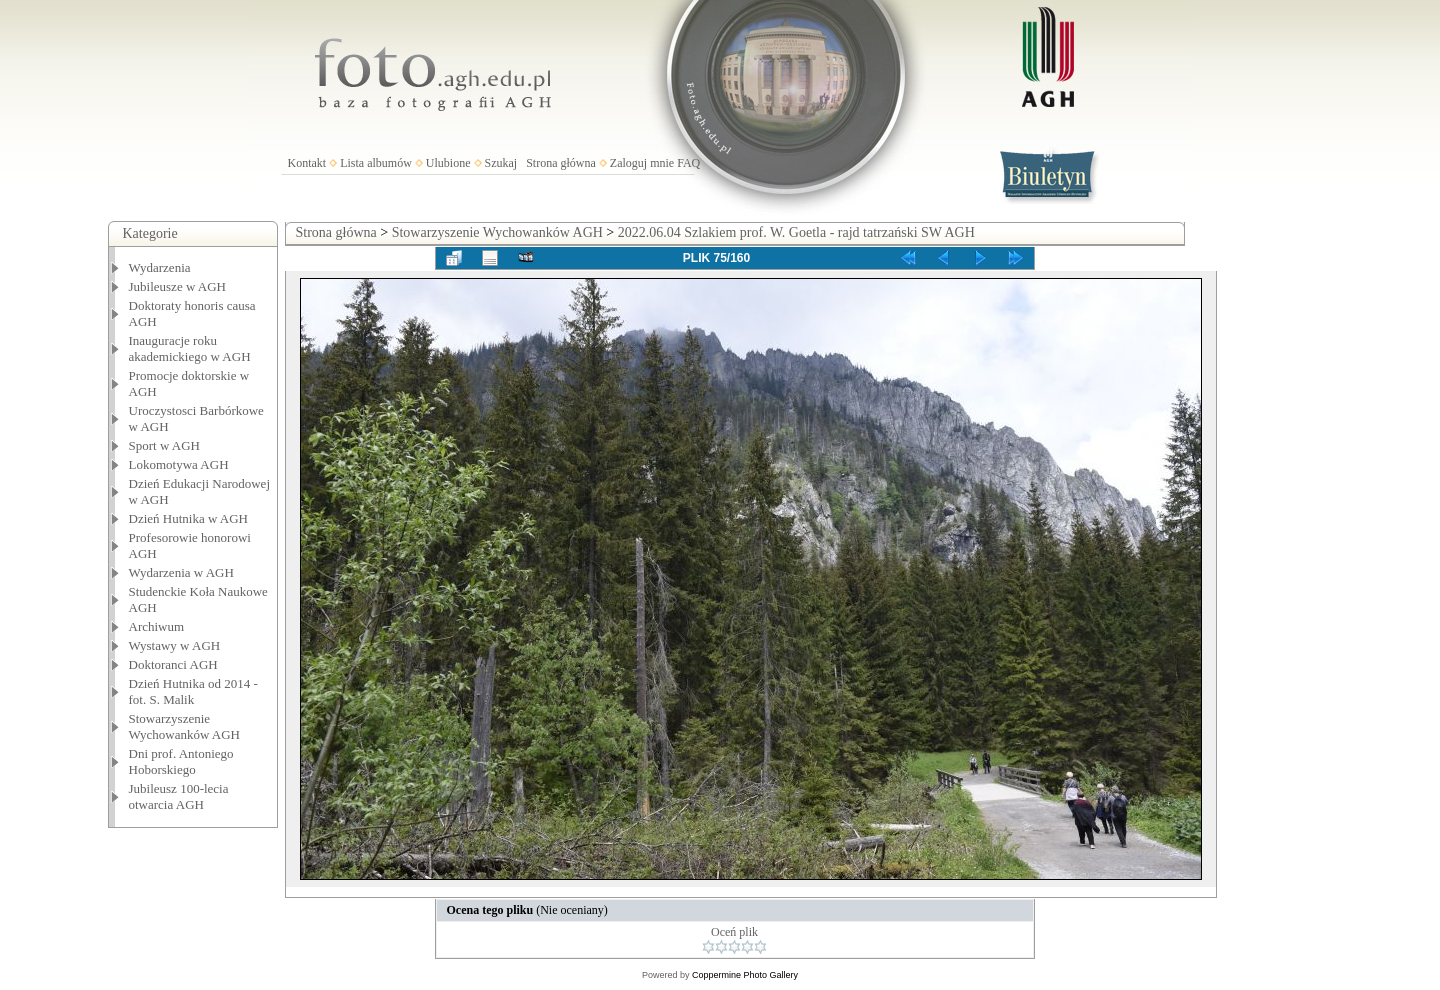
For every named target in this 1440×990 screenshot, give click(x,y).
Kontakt (307, 163)
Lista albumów (376, 163)
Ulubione (448, 163)
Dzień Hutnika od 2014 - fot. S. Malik (193, 691)
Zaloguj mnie (642, 163)
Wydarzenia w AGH (181, 572)
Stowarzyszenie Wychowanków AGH (185, 726)
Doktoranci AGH (173, 664)
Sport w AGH (165, 445)
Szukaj (501, 163)
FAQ (688, 163)
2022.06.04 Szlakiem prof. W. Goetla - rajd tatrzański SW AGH (796, 232)
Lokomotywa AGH (179, 464)
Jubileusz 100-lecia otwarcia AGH (179, 796)
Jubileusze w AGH (178, 286)
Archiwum (157, 626)
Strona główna (561, 163)
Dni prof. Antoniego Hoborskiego (181, 761)
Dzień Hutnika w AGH (189, 518)
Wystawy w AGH (175, 645)
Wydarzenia (160, 267)
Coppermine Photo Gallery (745, 975)
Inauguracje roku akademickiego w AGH (190, 348)
